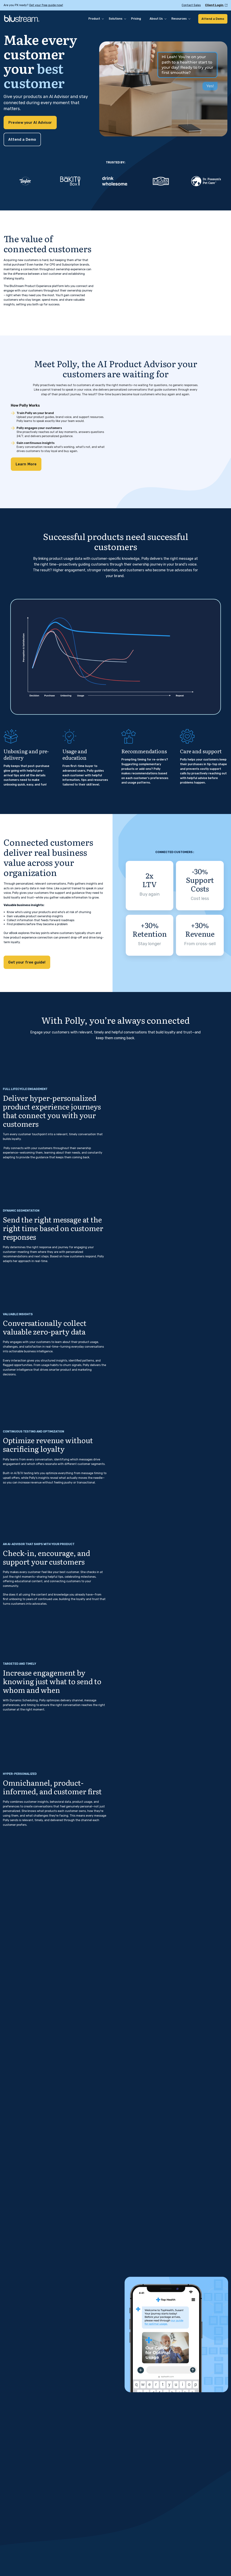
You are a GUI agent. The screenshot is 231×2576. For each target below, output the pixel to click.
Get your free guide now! (46, 5)
